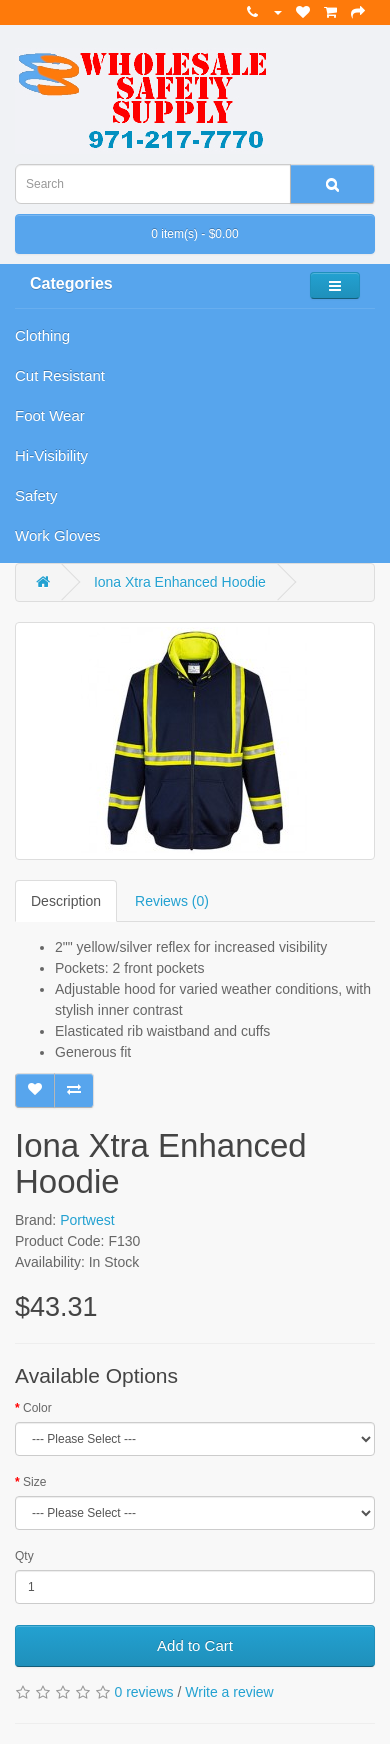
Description (66, 901)
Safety (36, 495)
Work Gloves (58, 535)
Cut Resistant (60, 375)
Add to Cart (195, 1645)
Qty (24, 1556)
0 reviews (143, 1692)
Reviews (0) (172, 901)
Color (37, 1408)
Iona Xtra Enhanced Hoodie (180, 582)
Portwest (87, 1220)
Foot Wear (50, 415)
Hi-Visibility (51, 455)
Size (34, 1482)
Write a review (229, 1692)
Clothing (42, 335)
